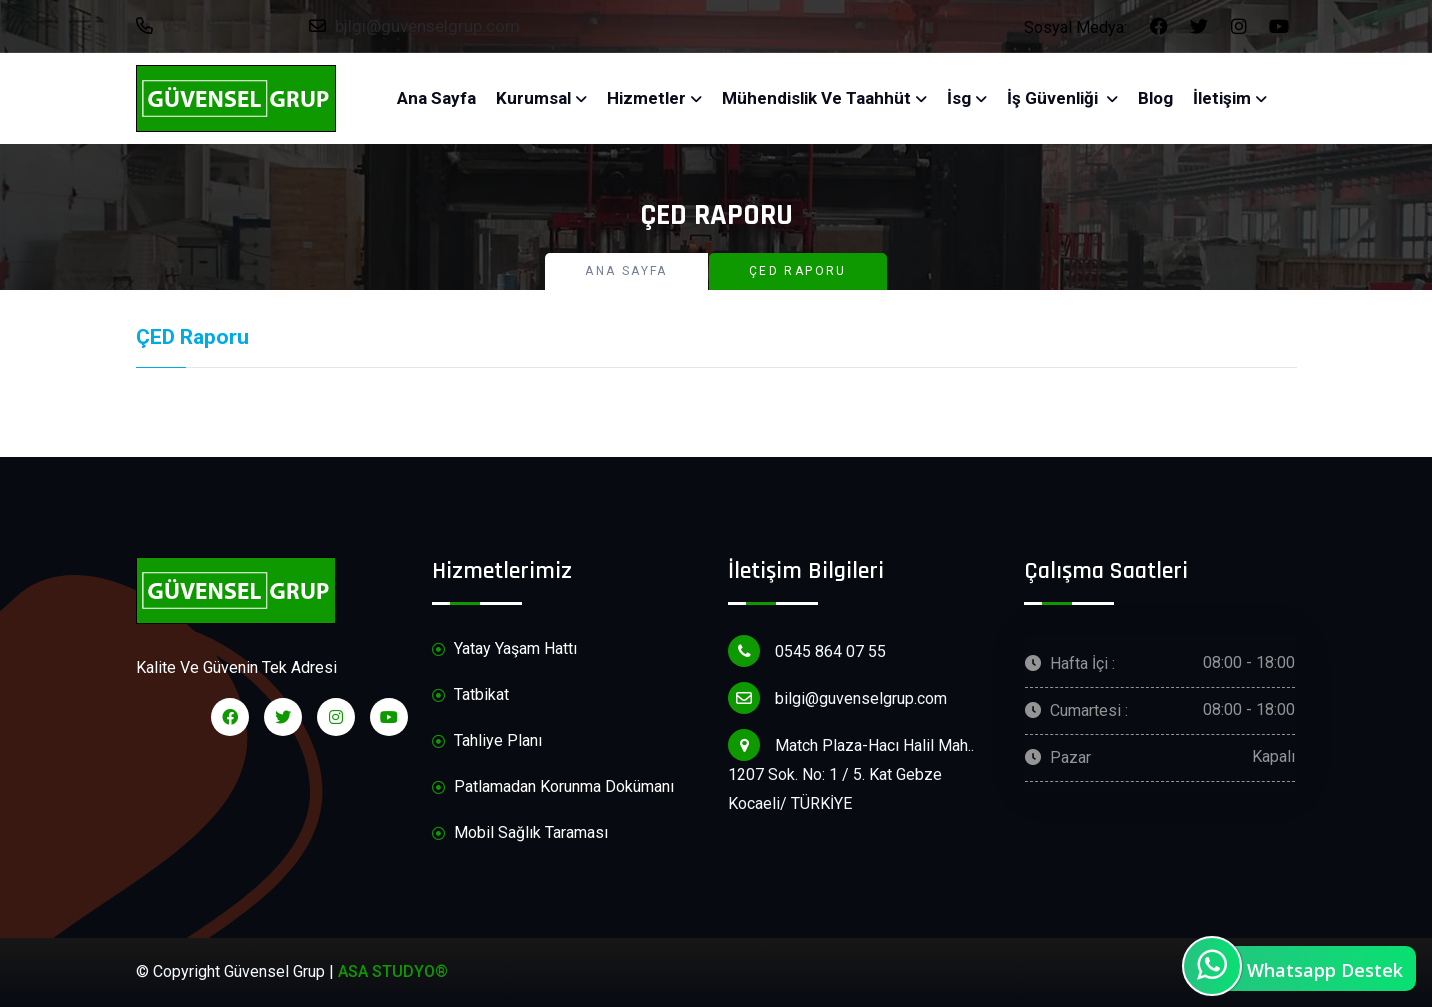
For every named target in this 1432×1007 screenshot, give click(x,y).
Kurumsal (533, 98)
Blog (1155, 98)
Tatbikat (470, 695)
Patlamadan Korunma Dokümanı (553, 787)
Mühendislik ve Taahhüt (816, 98)
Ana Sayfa (436, 98)
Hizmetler (646, 98)
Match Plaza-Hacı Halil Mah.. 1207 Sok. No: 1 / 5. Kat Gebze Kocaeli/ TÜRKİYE (851, 771)
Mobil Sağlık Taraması (520, 833)
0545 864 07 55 (210, 26)
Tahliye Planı (487, 741)
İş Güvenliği (1054, 98)
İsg (959, 98)
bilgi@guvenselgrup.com (414, 26)
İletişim (1222, 98)
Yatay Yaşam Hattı (504, 649)
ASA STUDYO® (393, 971)
